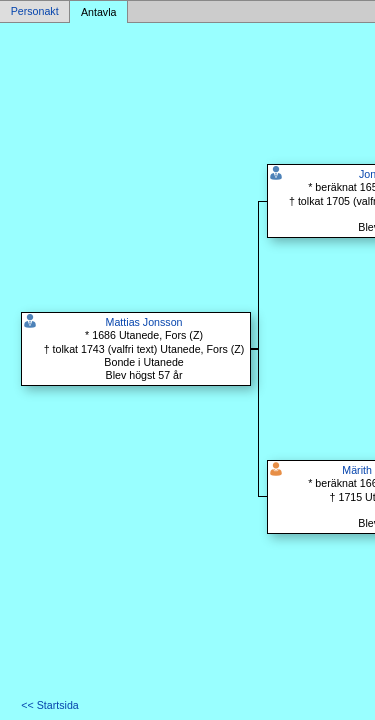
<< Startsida (49, 705)
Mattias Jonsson (144, 322)
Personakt (35, 12)
